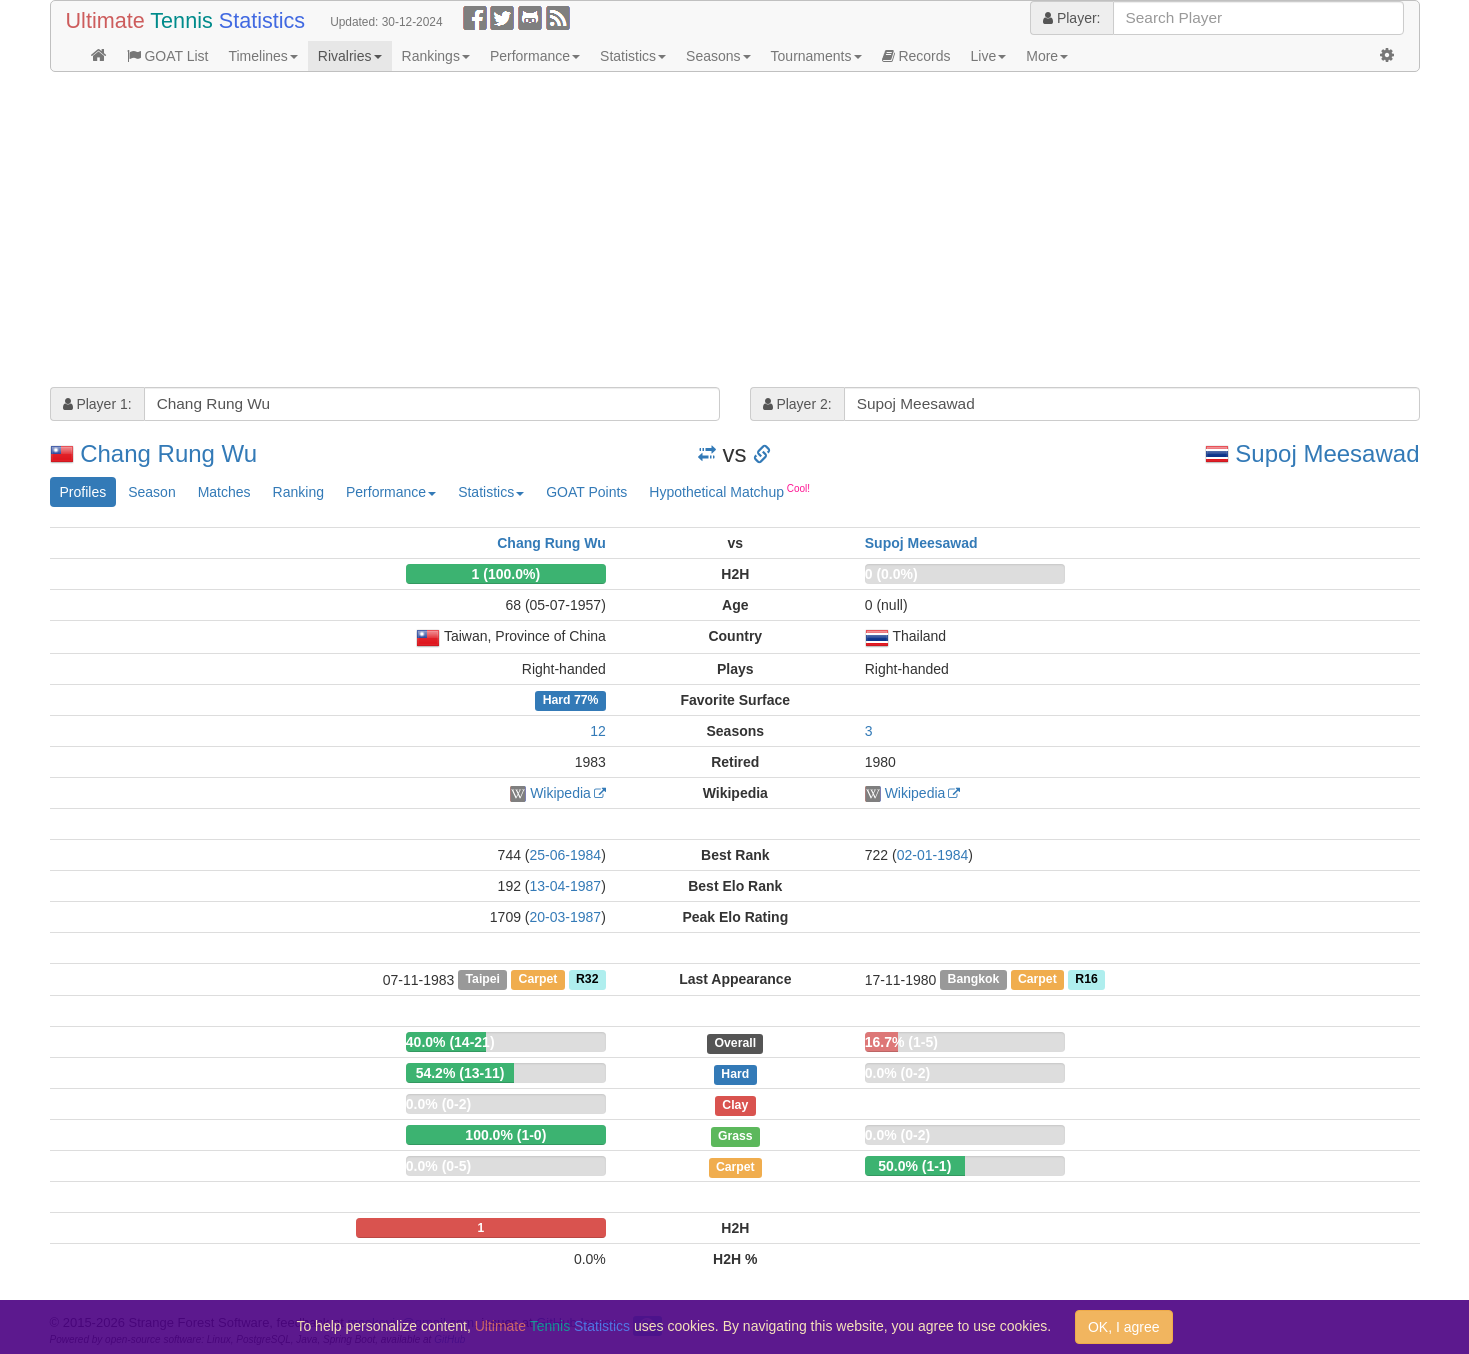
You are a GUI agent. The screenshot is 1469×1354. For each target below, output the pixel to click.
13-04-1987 (566, 886)
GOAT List (168, 56)
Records (916, 56)
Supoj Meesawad (1327, 453)
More (1047, 56)
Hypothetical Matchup (729, 491)
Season (151, 492)
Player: (1071, 18)
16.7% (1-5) (901, 1042)
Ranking (298, 492)
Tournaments (816, 56)
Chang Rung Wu (168, 453)
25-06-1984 (566, 855)
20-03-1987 (566, 917)
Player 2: (797, 404)
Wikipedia (560, 793)
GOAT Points (586, 492)
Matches (224, 492)
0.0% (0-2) (897, 1073)
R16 (1086, 980)
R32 (587, 980)
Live (989, 56)
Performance (535, 56)
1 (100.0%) (506, 574)
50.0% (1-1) (914, 1166)
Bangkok (974, 980)
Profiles (83, 492)
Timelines (262, 56)
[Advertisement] (650, 232)
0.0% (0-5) (438, 1166)
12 (598, 731)
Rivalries (350, 56)
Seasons (718, 56)
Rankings (436, 56)
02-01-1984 (933, 855)
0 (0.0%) (891, 574)
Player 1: (97, 404)
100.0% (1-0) (505, 1135)
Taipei (483, 980)
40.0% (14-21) (450, 1042)
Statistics (633, 56)
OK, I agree (1124, 1327)
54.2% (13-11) (460, 1073)
